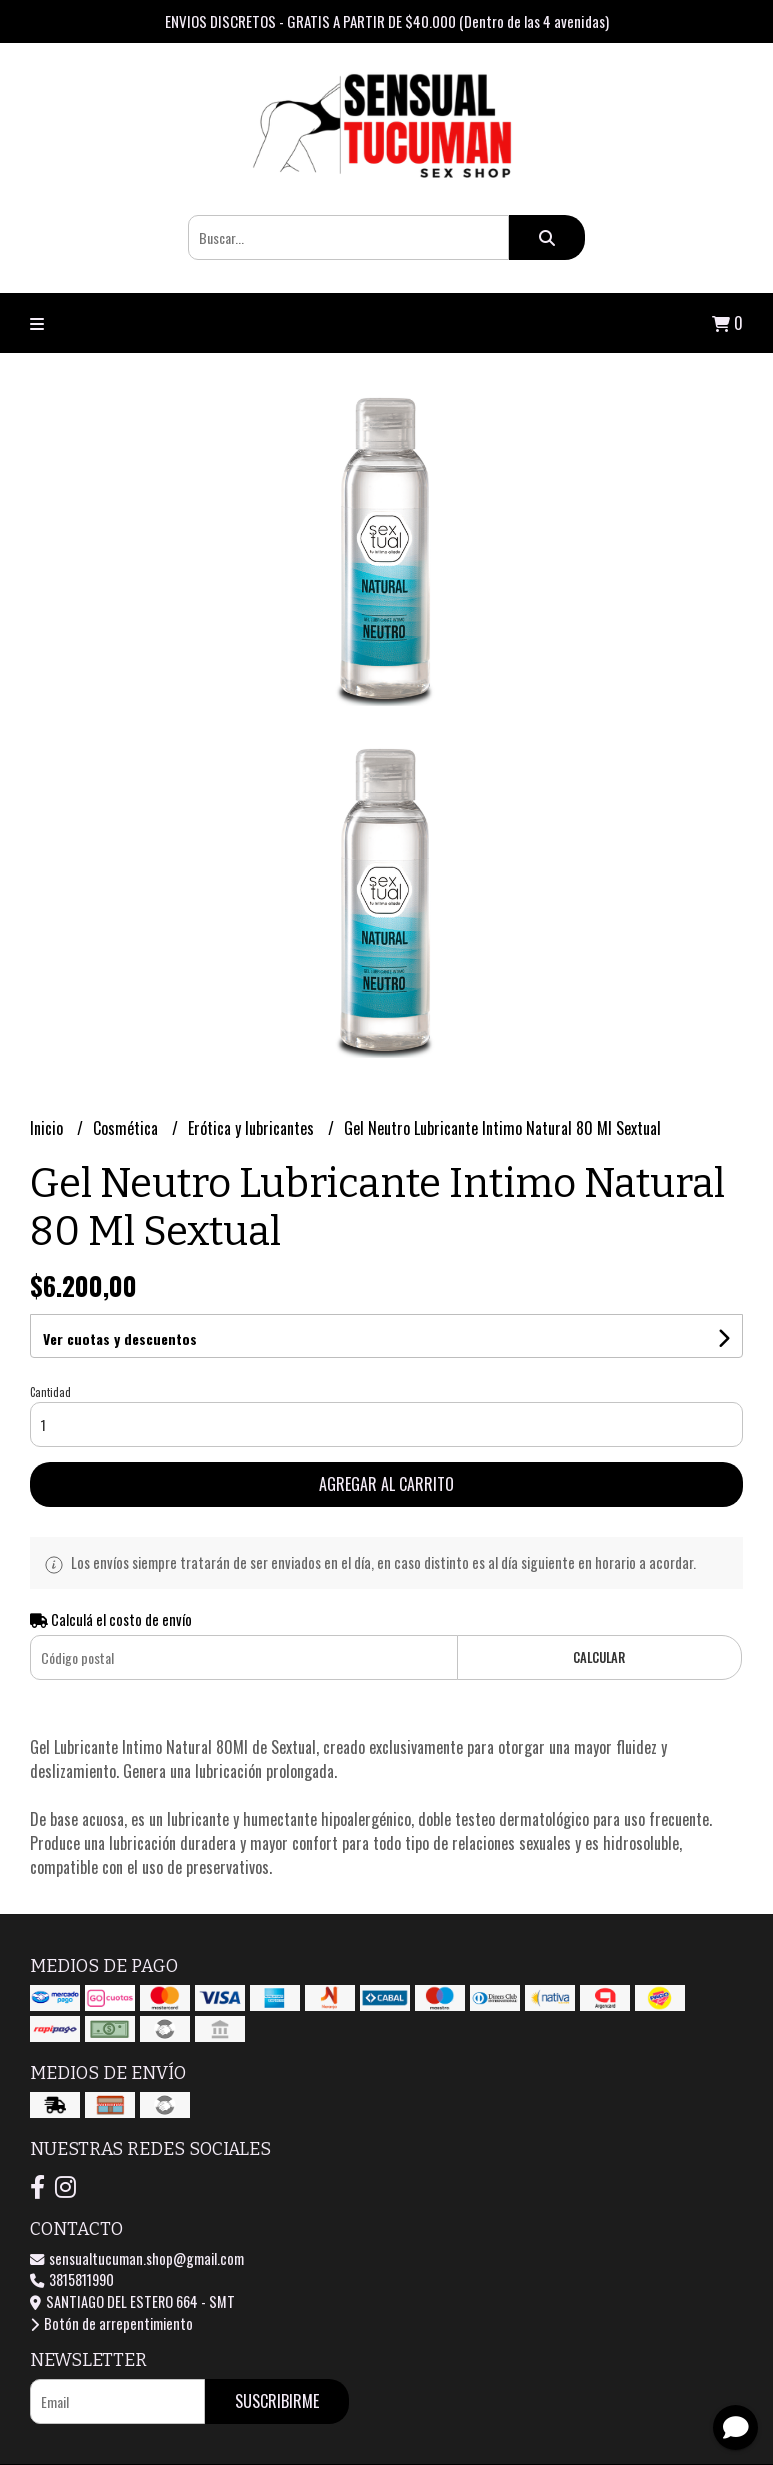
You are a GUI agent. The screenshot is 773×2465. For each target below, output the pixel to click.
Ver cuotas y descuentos (120, 1338)
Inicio (48, 1128)
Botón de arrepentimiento (111, 2323)
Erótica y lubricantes (253, 1128)
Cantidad (50, 1392)
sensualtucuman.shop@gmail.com (137, 2258)
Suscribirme (277, 2401)
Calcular (599, 1657)
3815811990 (72, 2279)
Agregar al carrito (386, 1484)
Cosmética (127, 1128)
